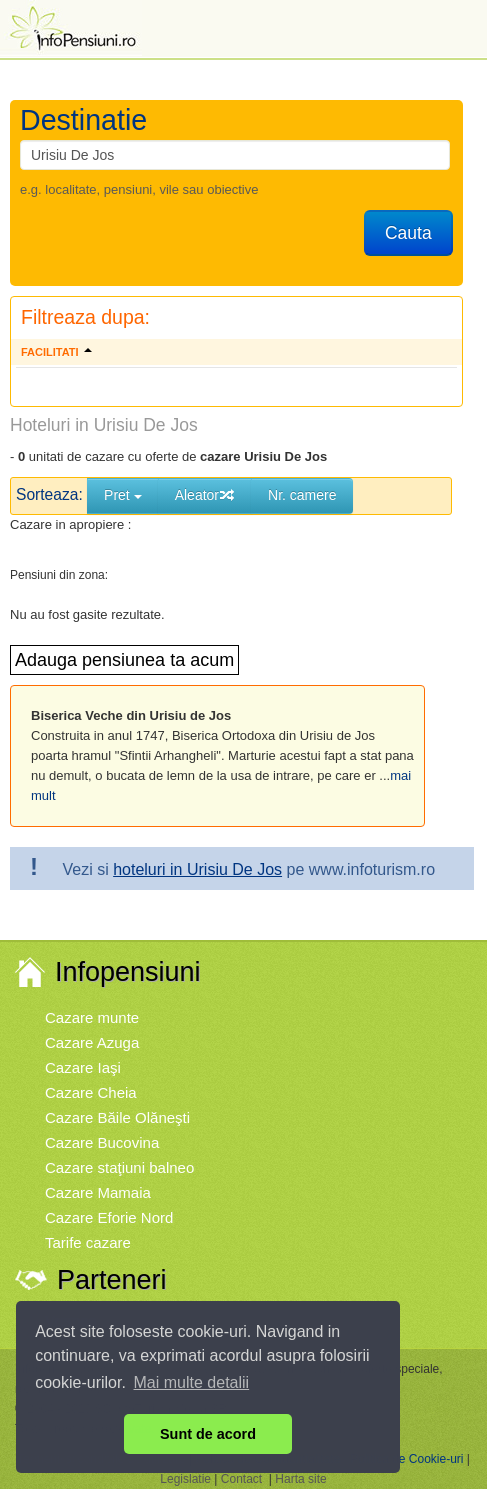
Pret (123, 495)
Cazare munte (92, 1017)
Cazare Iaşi (83, 1067)
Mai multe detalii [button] (192, 1382)
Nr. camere (302, 495)
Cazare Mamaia (98, 1192)
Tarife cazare (88, 1242)
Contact (241, 1479)
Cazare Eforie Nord (109, 1217)
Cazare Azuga (92, 1042)
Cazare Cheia (91, 1092)
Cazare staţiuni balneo (119, 1167)
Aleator (205, 495)
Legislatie (185, 1479)
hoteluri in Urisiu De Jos (197, 869)
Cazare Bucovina (102, 1142)
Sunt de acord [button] (208, 1434)
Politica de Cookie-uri (406, 1459)
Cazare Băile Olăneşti (117, 1117)
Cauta (408, 233)
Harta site (300, 1479)
